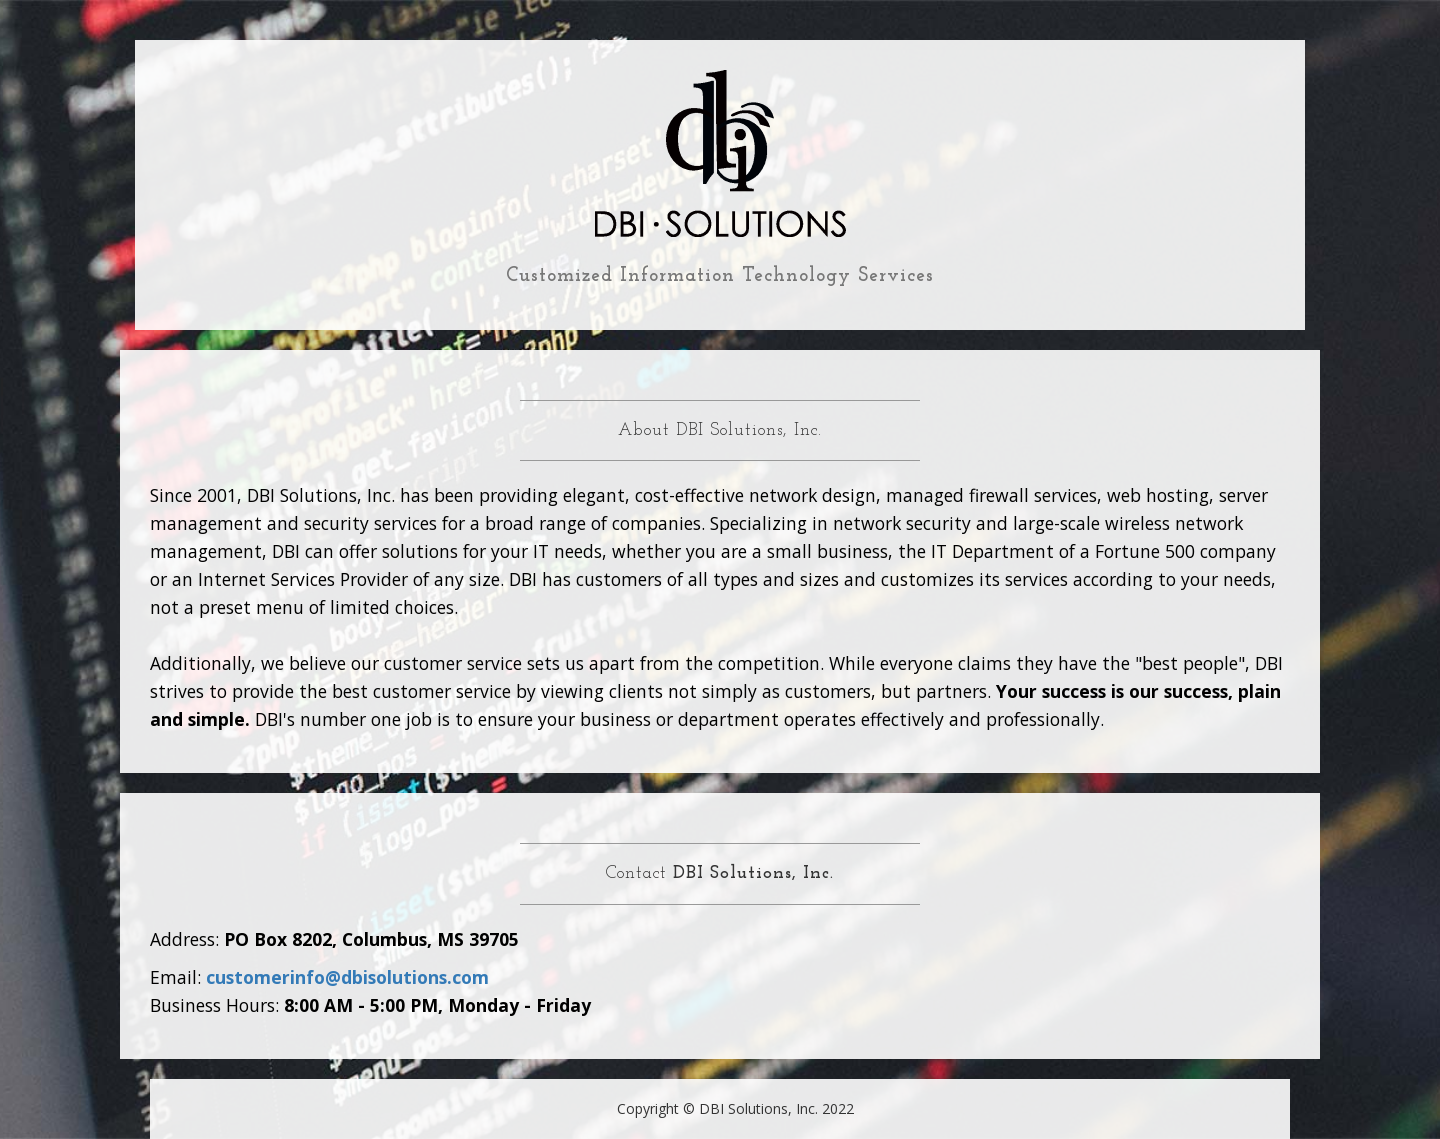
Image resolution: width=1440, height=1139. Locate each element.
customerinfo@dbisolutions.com (347, 977)
